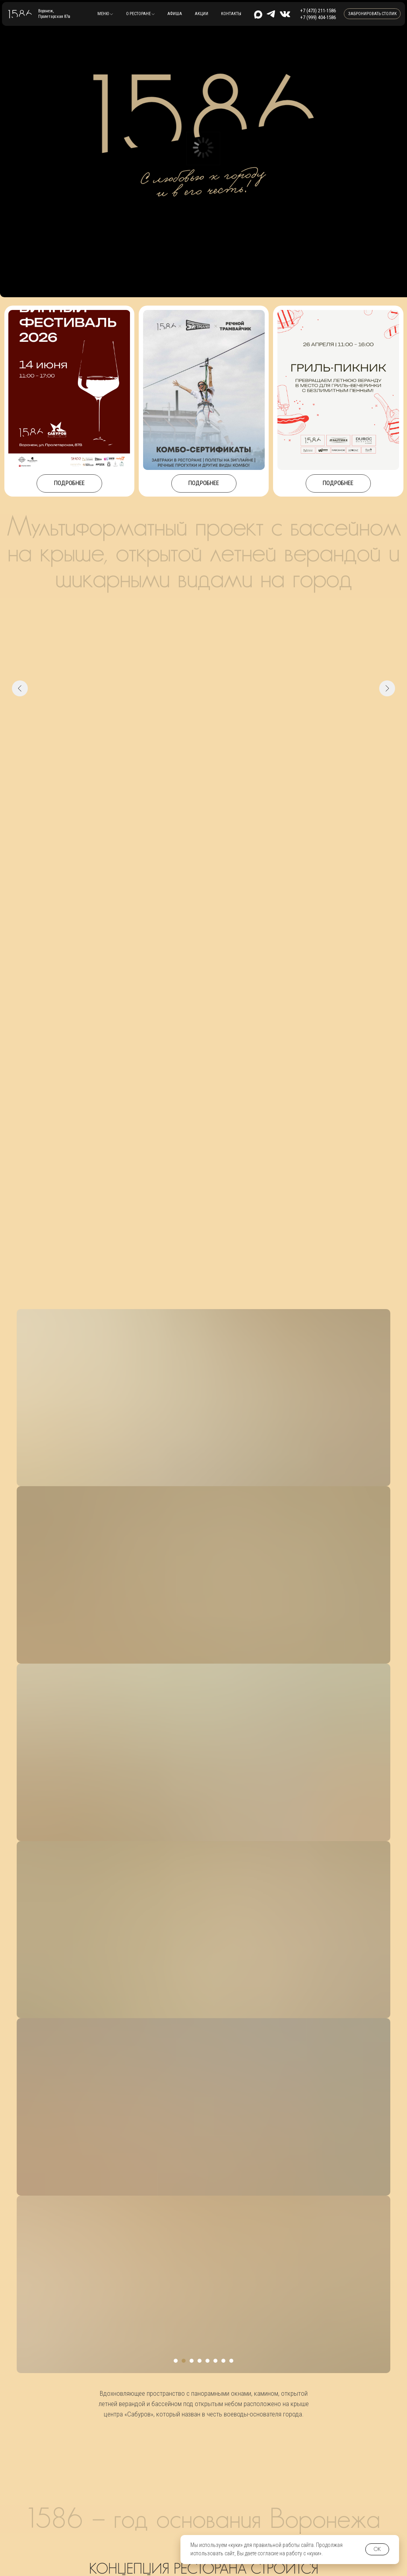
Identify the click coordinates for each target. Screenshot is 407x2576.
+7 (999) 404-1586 (318, 17)
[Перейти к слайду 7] (223, 765)
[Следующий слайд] (387, 688)
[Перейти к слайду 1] (176, 765)
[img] (285, 14)
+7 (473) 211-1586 (318, 11)
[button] (105, 14)
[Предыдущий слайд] (20, 688)
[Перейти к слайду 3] (192, 765)
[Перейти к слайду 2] (184, 765)
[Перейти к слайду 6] (215, 765)
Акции (201, 13)
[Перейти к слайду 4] (200, 765)
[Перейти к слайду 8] (231, 765)
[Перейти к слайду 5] (207, 765)
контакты (231, 13)
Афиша (174, 13)
